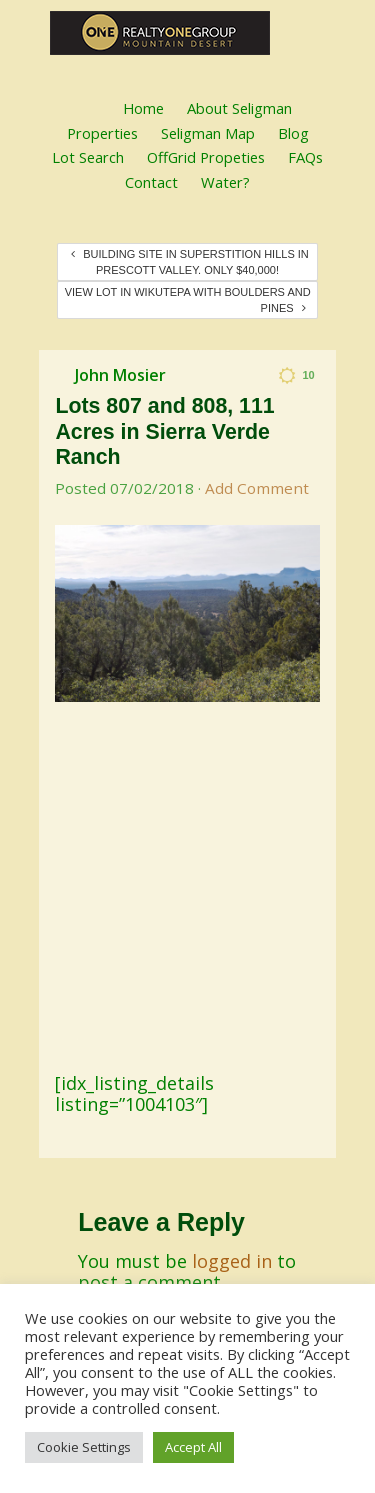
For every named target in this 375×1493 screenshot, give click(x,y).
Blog (293, 133)
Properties (102, 133)
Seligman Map (208, 133)
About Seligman (239, 108)
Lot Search (88, 157)
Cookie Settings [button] (84, 1447)
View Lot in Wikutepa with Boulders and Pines (188, 300)
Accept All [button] (193, 1447)
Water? (225, 182)
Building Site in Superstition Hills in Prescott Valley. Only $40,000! (190, 262)
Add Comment (257, 488)
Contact (151, 182)
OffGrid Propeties (206, 157)
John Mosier (120, 375)
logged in (232, 1261)
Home (143, 108)
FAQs (305, 157)
